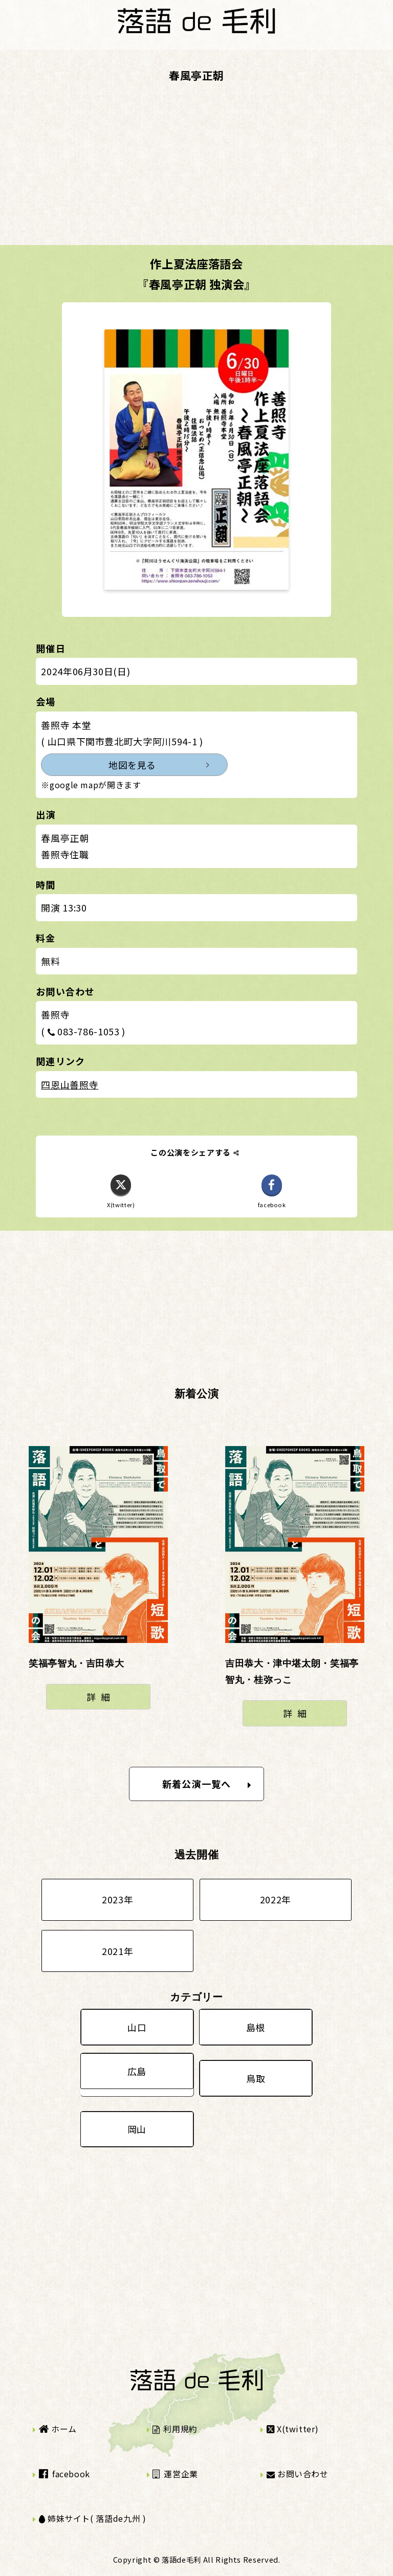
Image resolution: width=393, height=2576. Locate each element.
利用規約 (175, 2429)
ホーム (58, 2429)
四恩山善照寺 (69, 1084)
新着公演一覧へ (207, 1783)
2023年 (117, 1899)
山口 (136, 2027)
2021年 (117, 1951)
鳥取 (255, 2078)
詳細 (100, 1696)
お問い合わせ (298, 2474)
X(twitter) (293, 2429)
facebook (64, 2474)
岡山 (136, 2129)
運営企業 (175, 2474)
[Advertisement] (196, 173)
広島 (136, 2071)
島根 (255, 2027)
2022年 (275, 1899)
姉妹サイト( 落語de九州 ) (92, 2518)
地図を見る (132, 764)
